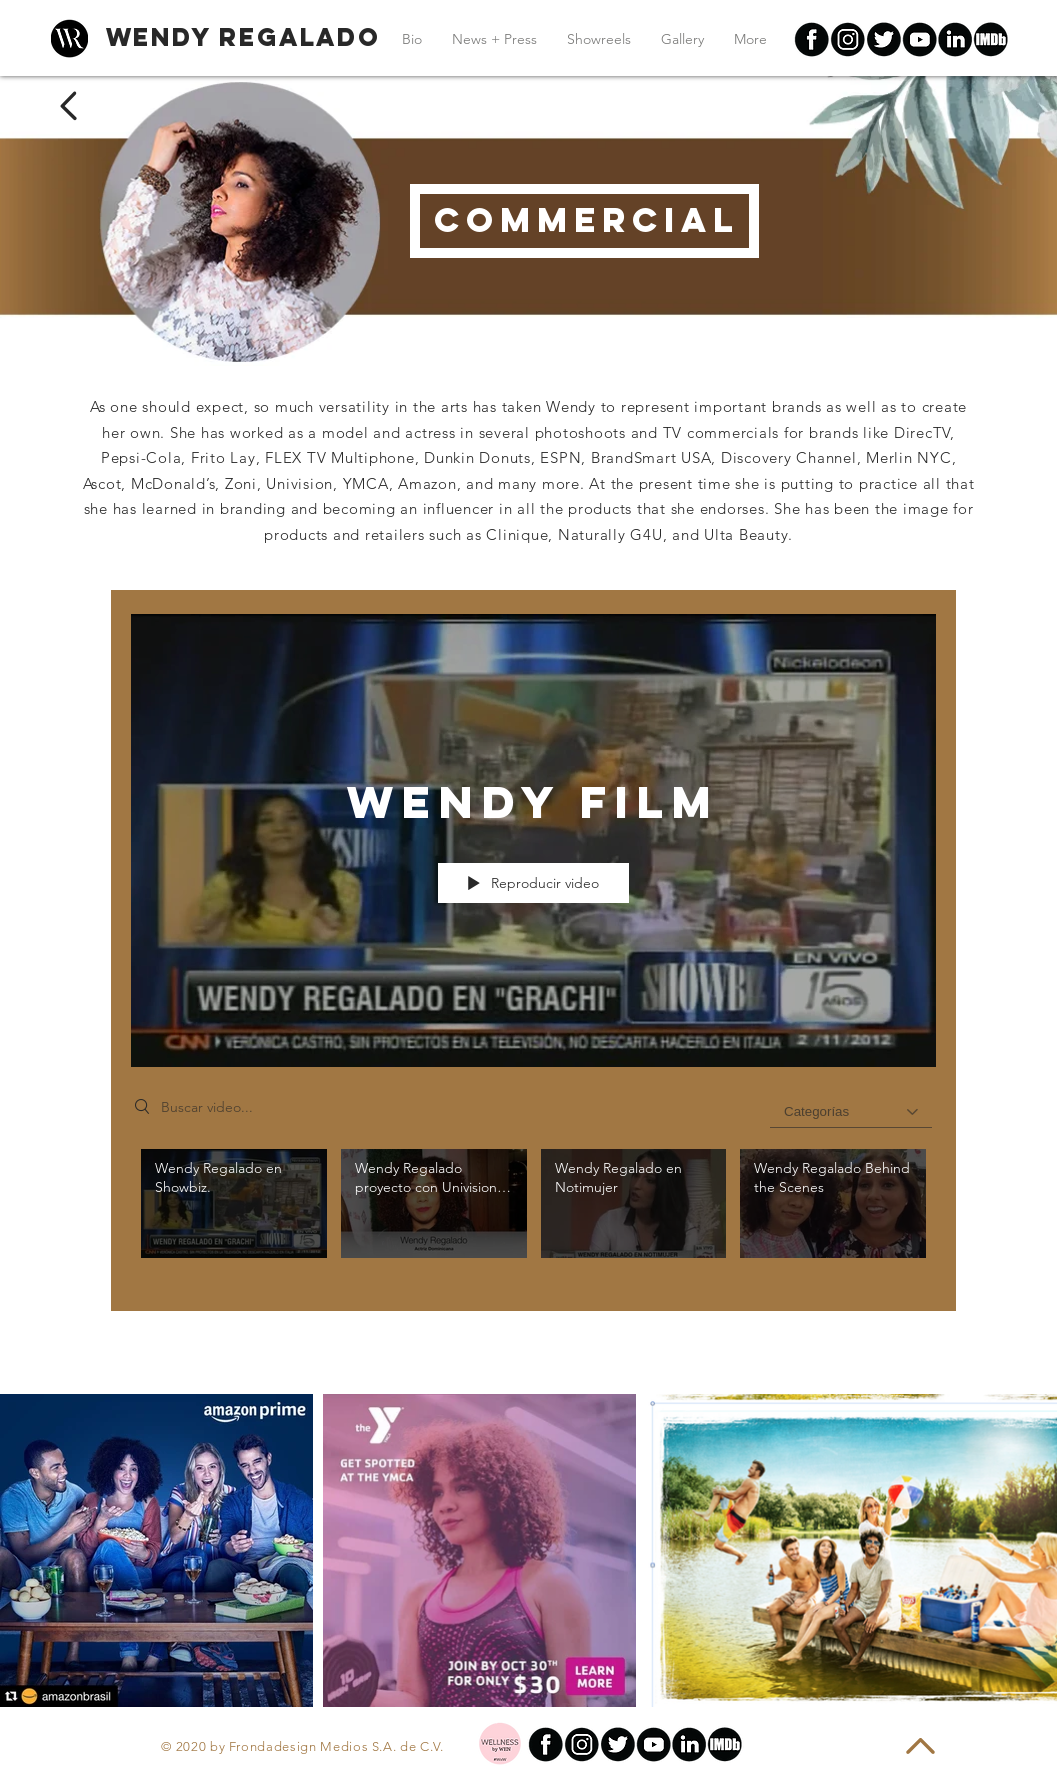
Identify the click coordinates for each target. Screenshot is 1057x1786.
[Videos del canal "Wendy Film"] (533, 1215)
